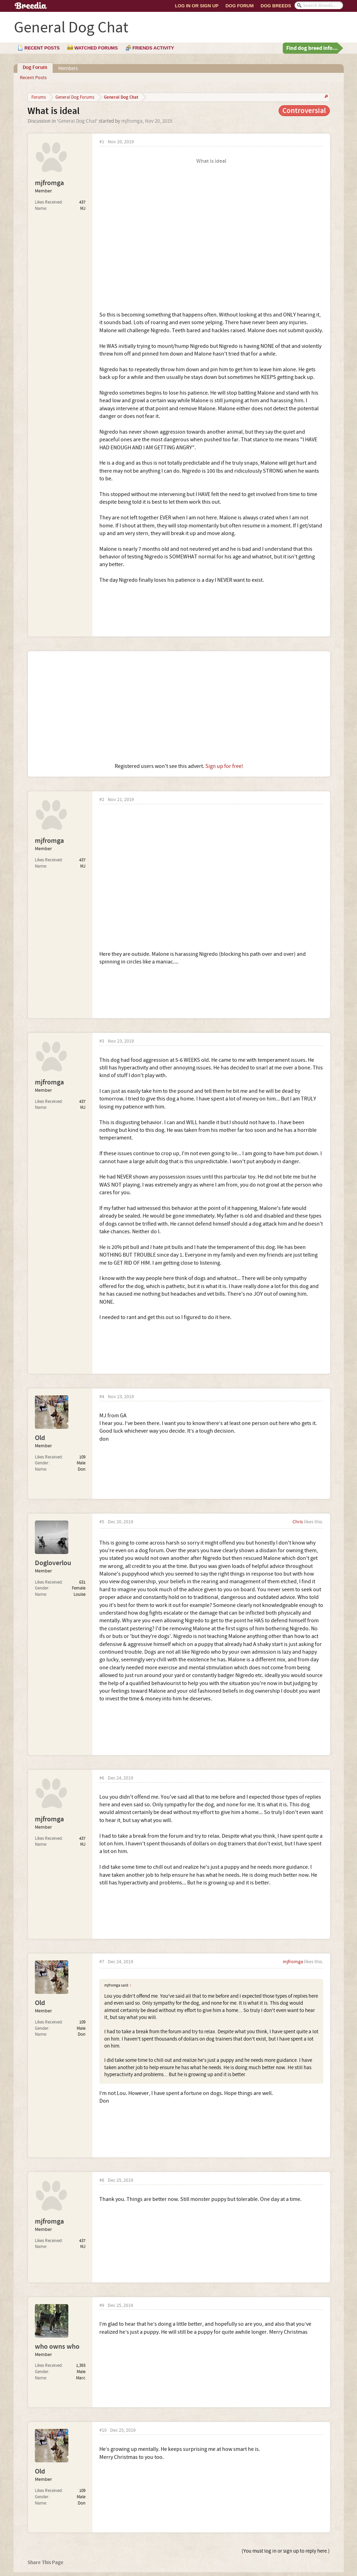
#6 (101, 1778)
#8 (101, 2180)
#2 (101, 800)
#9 (101, 2306)
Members (68, 68)
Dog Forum (240, 5)
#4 (101, 1397)
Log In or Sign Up (197, 5)
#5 (101, 1522)
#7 (101, 1962)
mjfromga (132, 121)
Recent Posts (33, 78)
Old (40, 1438)
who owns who (57, 2346)
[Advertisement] (179, 707)
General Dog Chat (77, 121)
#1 (101, 142)
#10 (103, 2430)
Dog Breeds (276, 5)
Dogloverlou (53, 1563)
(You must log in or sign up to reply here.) (286, 2551)
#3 (101, 1041)
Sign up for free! (224, 766)
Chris (298, 1522)
